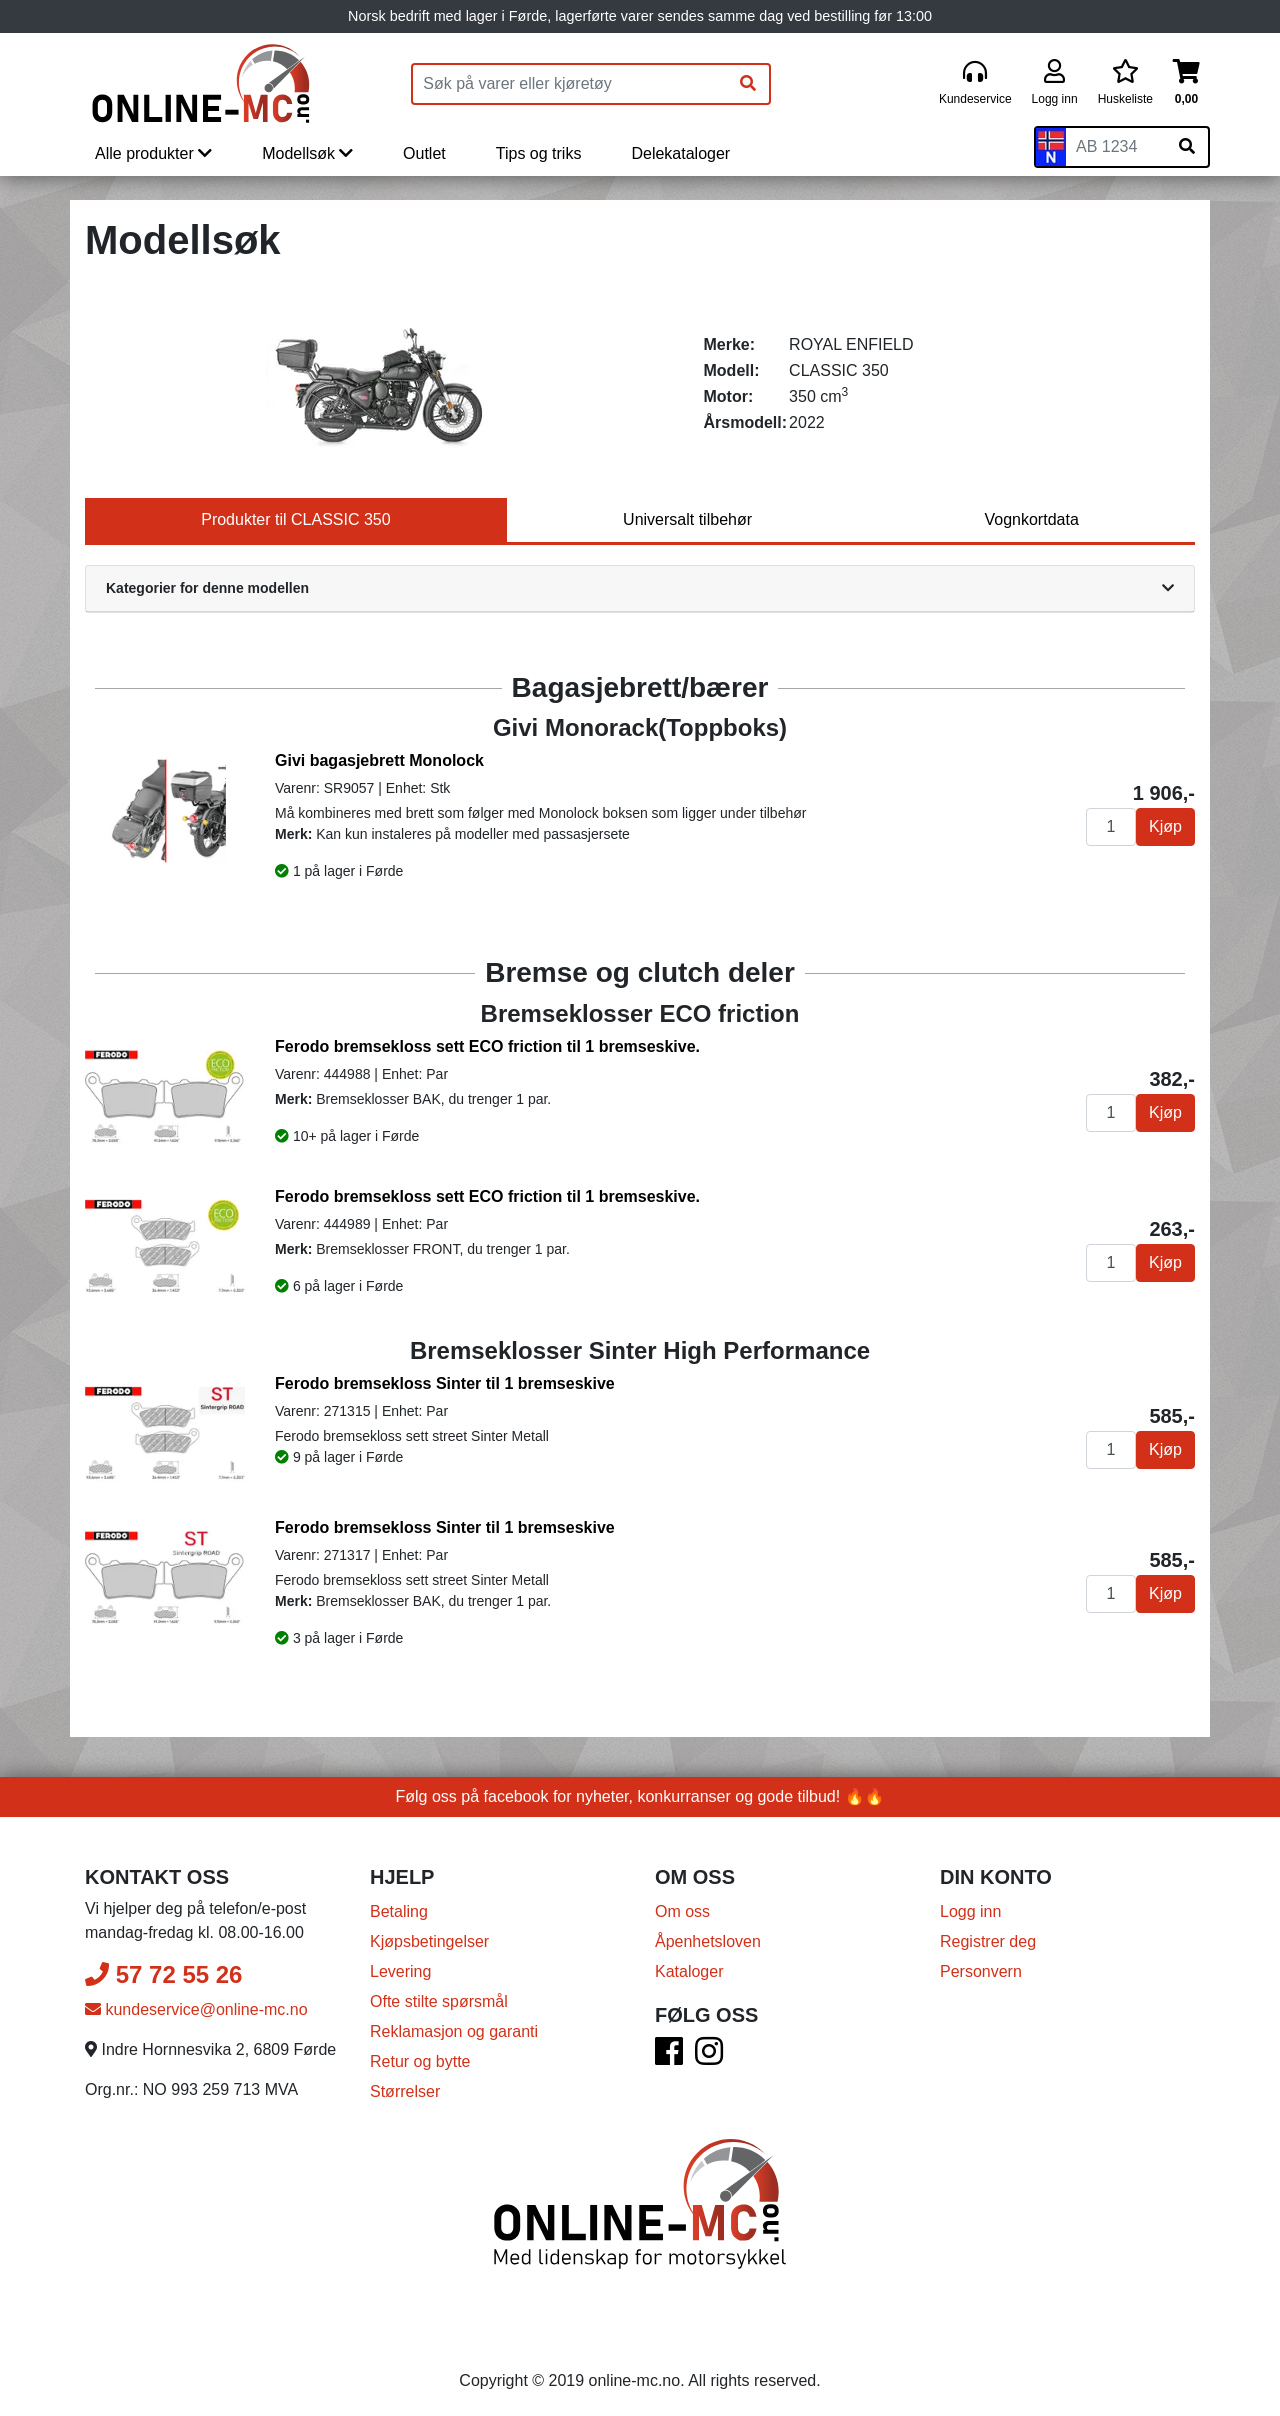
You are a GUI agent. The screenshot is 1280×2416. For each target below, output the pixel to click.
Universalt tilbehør (687, 519)
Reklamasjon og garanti (454, 2031)
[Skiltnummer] (1116, 147)
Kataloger (689, 1971)
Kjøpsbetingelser (429, 1941)
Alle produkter (153, 153)
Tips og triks (539, 153)
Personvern (981, 1971)
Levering (400, 1971)
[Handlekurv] (1186, 83)
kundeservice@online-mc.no (196, 2009)
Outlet (424, 153)
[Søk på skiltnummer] (1187, 147)
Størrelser (405, 2091)
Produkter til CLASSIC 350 (295, 519)
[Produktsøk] (570, 84)
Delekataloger (680, 153)
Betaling (399, 1911)
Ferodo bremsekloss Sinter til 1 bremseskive (445, 1383)
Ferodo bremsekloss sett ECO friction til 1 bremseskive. (487, 1046)
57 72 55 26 (163, 1974)
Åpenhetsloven (708, 1941)
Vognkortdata (1031, 519)
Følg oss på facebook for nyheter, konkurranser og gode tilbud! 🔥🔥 (640, 1796)
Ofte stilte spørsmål (439, 2001)
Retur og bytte (420, 2061)
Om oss (682, 1911)
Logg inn (970, 1911)
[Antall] (1111, 827)
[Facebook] (669, 2057)
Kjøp (1165, 826)
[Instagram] (709, 2057)
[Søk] (748, 84)
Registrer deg (988, 1941)
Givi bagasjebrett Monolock (379, 760)
